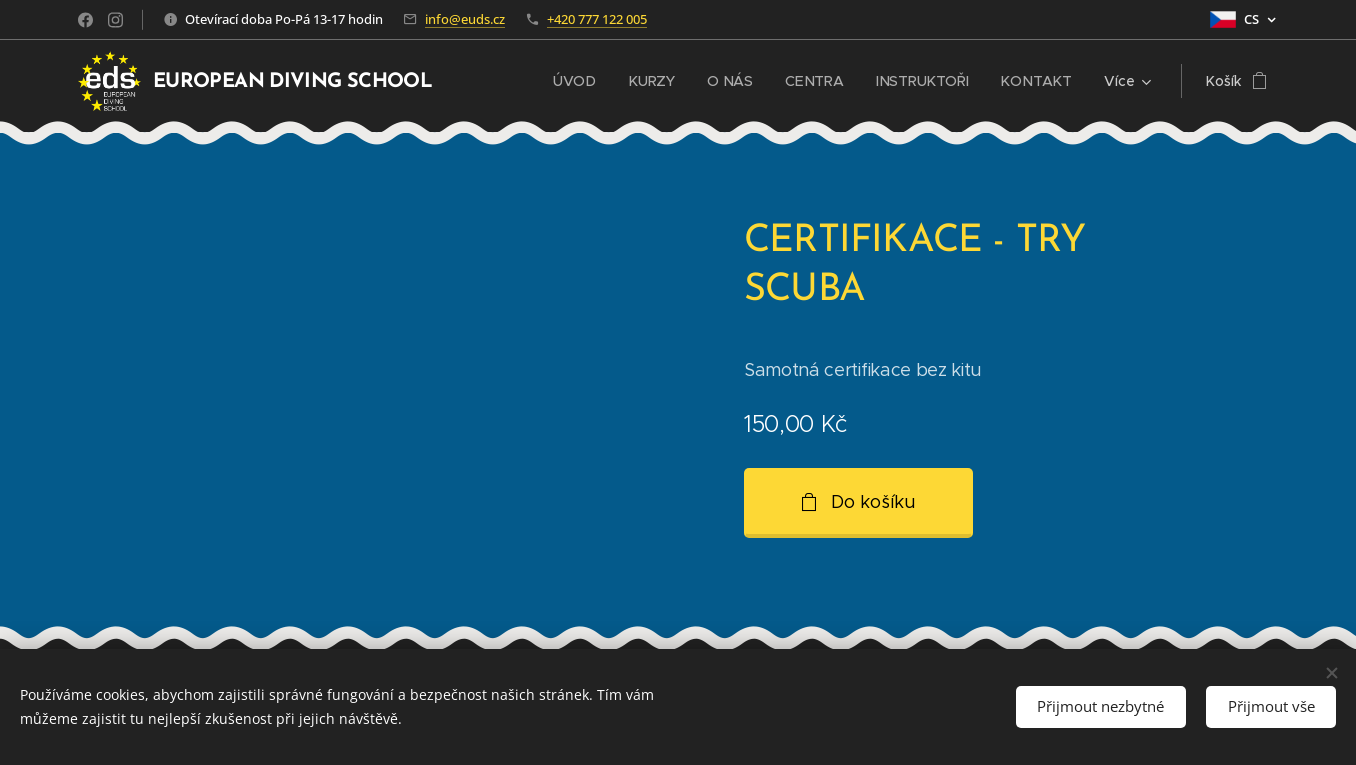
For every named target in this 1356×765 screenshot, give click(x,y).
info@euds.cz (465, 19)
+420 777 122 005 (597, 19)
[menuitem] (582, 81)
